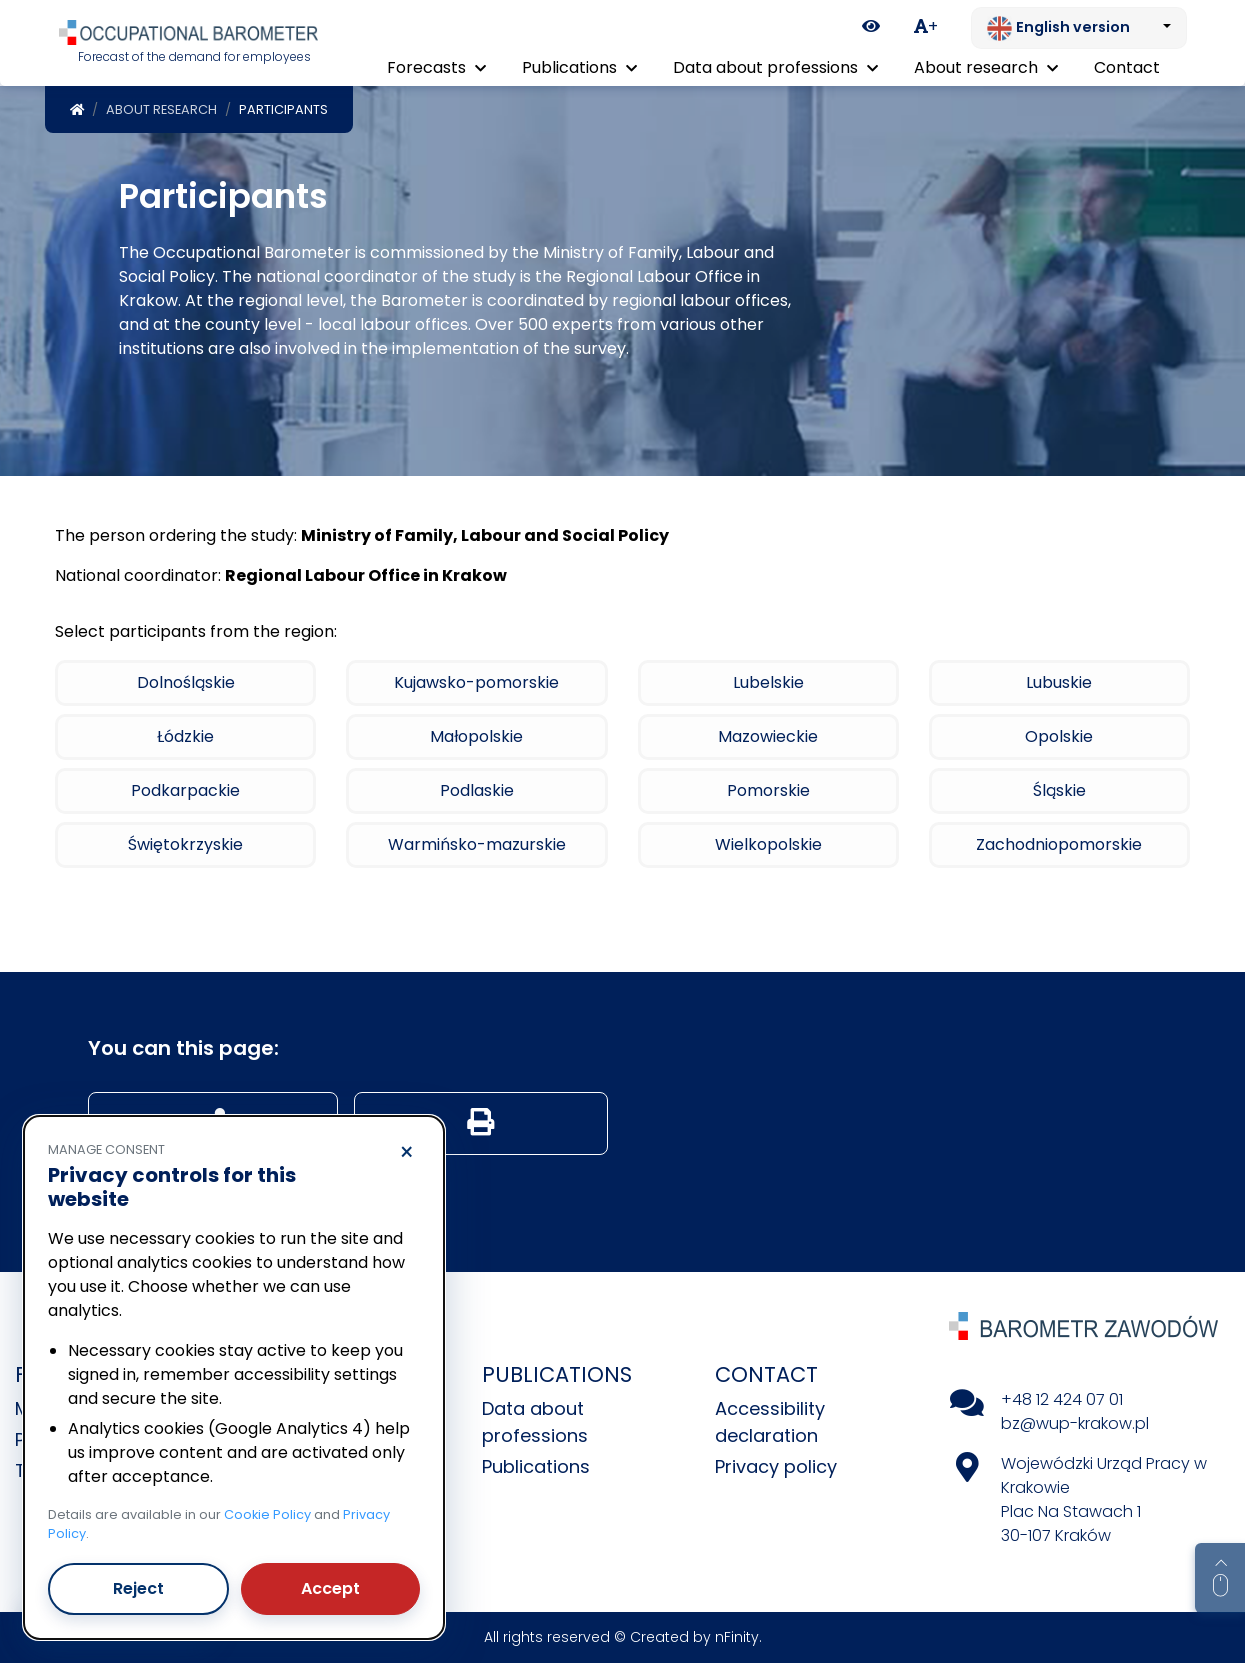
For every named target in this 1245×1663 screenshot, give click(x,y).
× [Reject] (406, 1153)
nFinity (737, 1637)
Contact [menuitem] (1127, 67)
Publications (536, 1466)
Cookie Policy (267, 1514)
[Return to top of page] (1220, 1578)
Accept (330, 1588)
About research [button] (986, 67)
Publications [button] (579, 67)
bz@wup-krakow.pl (1075, 1423)
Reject (138, 1588)
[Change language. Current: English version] (1079, 28)
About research (161, 109)
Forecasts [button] (436, 67)
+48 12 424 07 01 (1062, 1399)
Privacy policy (776, 1466)
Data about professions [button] (775, 67)
